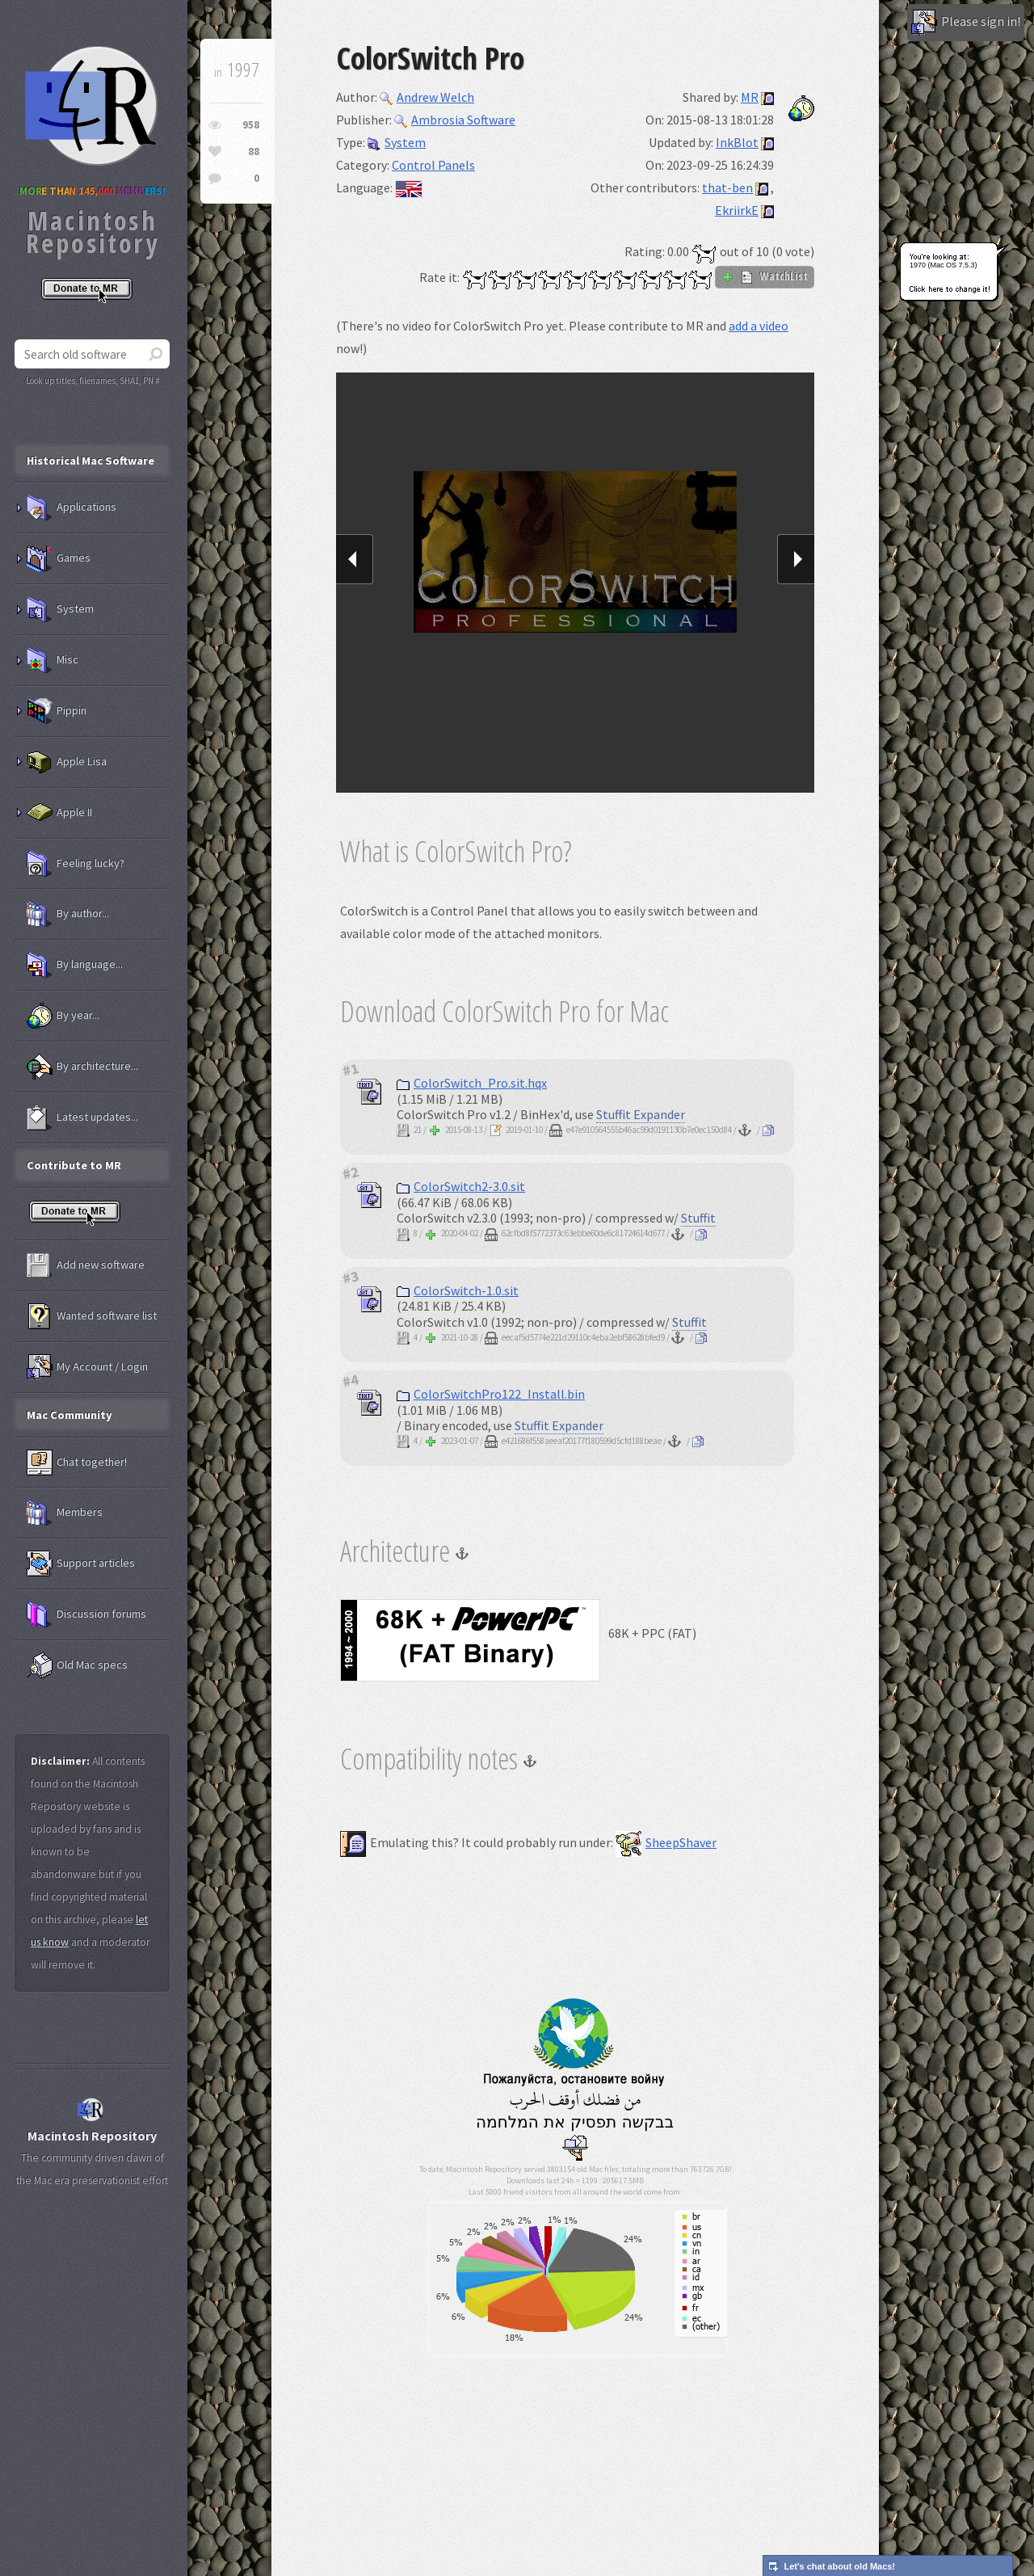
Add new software (86, 1265)
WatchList (764, 276)
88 (253, 151)
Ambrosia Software (454, 120)
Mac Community (69, 1415)
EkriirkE (737, 210)
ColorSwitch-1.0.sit (458, 1290)
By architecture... (82, 1067)
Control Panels (433, 165)
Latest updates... (82, 1117)
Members (65, 1513)
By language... (75, 965)
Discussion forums (86, 1614)
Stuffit (698, 1218)
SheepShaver (666, 1842)
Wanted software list (92, 1316)
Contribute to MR (74, 1165)
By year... (63, 1016)
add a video (758, 326)
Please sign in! (965, 23)
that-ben (727, 187)
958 (250, 125)
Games (58, 558)
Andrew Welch (427, 97)
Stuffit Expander (640, 1114)
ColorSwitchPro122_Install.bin (491, 1394)
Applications (71, 507)
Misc (52, 660)
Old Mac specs (77, 1665)
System (397, 142)
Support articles (81, 1563)
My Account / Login (87, 1367)
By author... (68, 914)
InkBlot (737, 142)
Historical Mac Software (90, 460)
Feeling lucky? (75, 864)
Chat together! (77, 1462)
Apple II (59, 813)
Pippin (56, 711)
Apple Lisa (67, 762)
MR (750, 97)
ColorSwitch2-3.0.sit (461, 1186)
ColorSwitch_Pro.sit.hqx (472, 1083)
